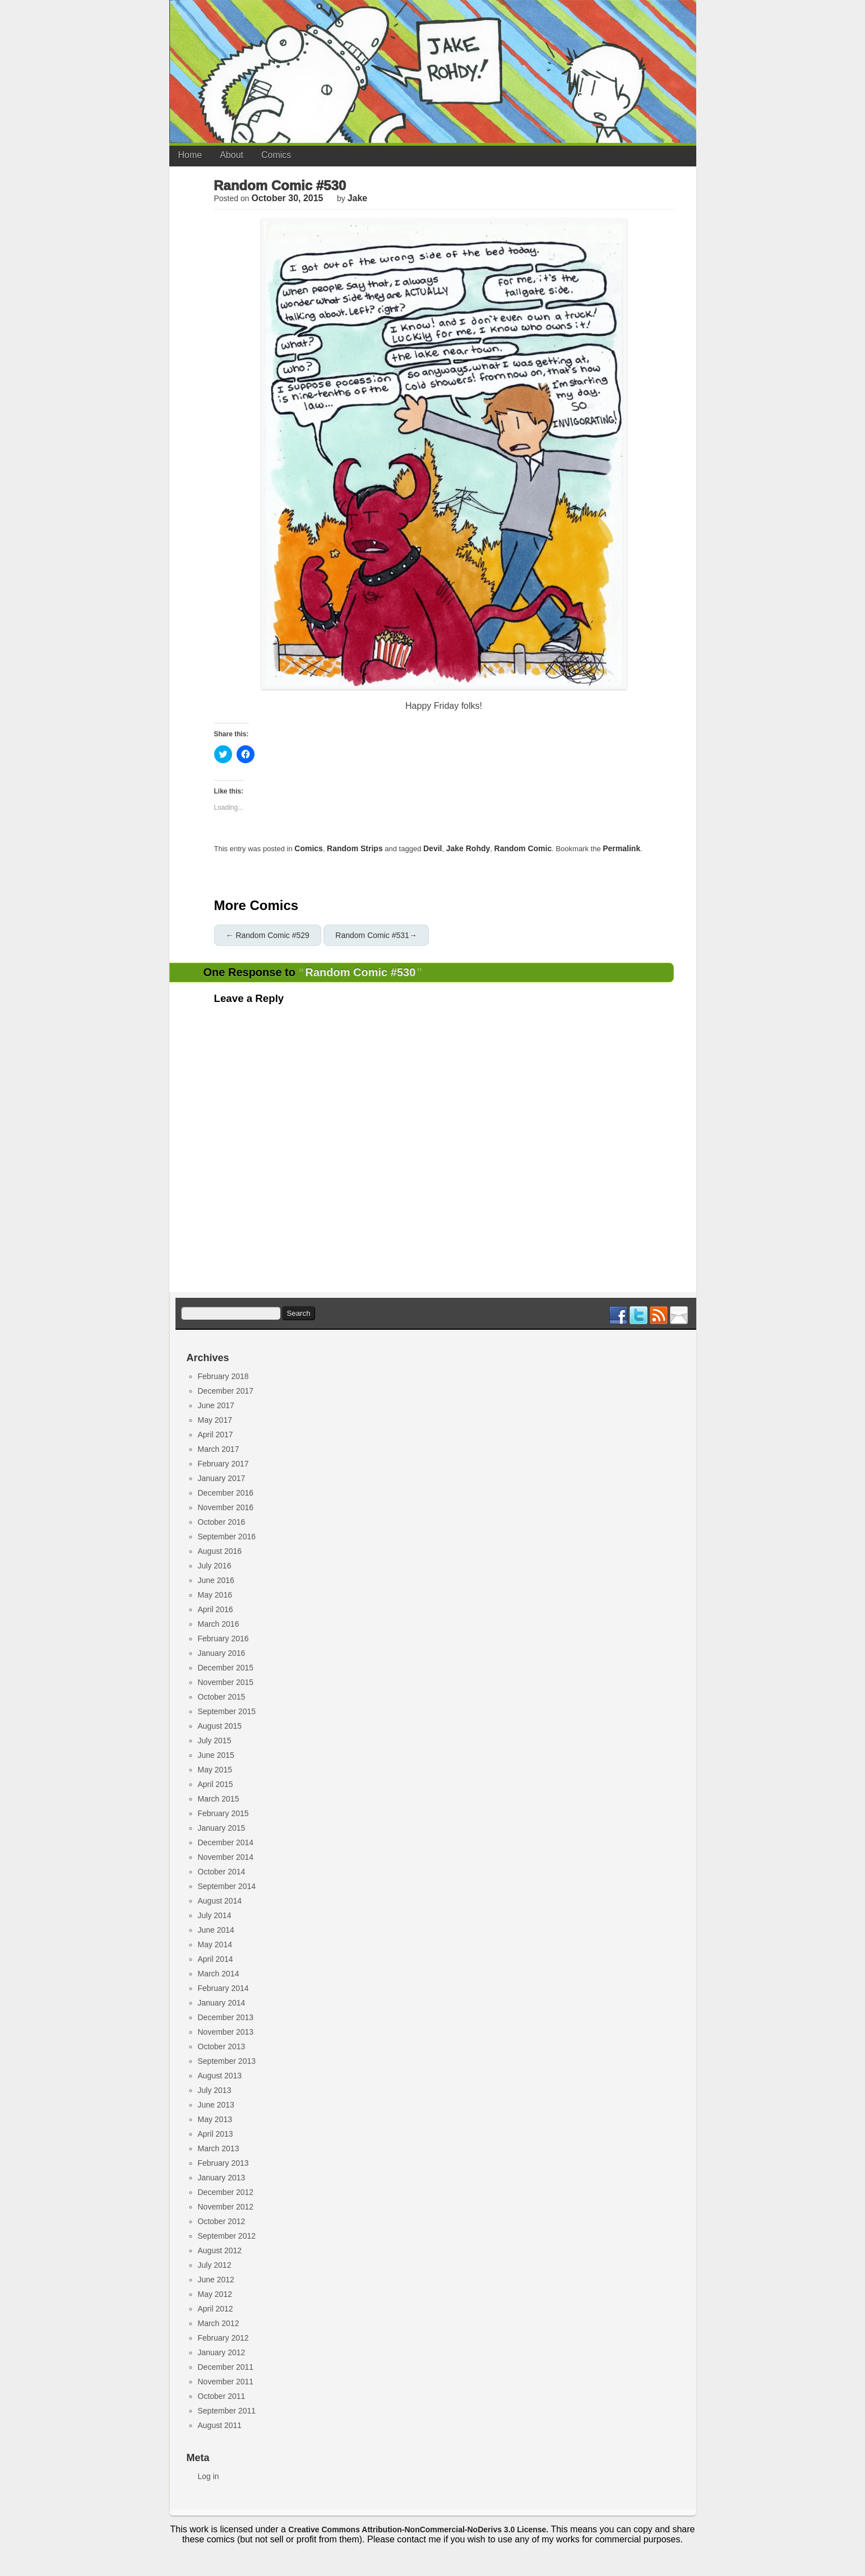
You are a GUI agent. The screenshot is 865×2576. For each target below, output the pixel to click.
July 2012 (215, 2265)
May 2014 (215, 1944)
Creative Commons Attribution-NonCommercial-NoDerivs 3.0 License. (418, 2529)
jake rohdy (468, 848)
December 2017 (226, 1390)
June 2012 (216, 2279)
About (231, 155)
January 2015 (222, 1827)
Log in (208, 2476)
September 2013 (227, 2061)
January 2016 (222, 1653)
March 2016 (218, 1623)
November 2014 (226, 1857)
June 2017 (216, 1405)
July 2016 (215, 1565)
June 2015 (216, 1755)
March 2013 (218, 2148)
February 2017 (223, 1463)
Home (190, 155)
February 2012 (223, 2337)
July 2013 (215, 2090)
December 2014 (226, 1842)
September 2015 (227, 1711)
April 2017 (215, 1434)
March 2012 (218, 2323)
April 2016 (215, 1609)
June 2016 (216, 1580)
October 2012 (222, 2221)
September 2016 (227, 1536)
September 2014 (227, 1886)
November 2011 (226, 2381)
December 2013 (226, 2017)
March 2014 (218, 1973)
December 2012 (226, 2192)
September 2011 (227, 2410)
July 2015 (215, 1740)
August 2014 (220, 1900)
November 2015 (226, 1682)
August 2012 (220, 2250)
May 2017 (215, 1419)
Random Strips (355, 848)
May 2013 (215, 2119)
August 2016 (220, 1551)
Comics (276, 155)
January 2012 (222, 2352)
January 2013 (222, 2177)
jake (358, 198)
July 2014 (215, 1915)
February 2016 (223, 1638)
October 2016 (222, 1521)
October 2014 (222, 1871)
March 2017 (218, 1449)
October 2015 (222, 1696)
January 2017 (222, 1478)
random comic (523, 848)
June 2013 (216, 2104)
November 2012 (226, 2206)
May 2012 (215, 2294)
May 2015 (215, 1769)
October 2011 (222, 2396)
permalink (621, 848)
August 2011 (220, 2425)
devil (432, 848)
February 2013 (223, 2163)
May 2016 (215, 1594)
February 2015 (223, 1813)
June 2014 (216, 1929)
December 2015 (226, 1667)
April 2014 (215, 1959)
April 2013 (215, 2133)
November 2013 (226, 2031)
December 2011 (226, 2367)
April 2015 (215, 1784)
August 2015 (220, 1725)
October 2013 (222, 2046)
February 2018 (223, 1376)
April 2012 (215, 2308)
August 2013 (220, 2075)
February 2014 (223, 1988)
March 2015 (218, 1798)
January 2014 (222, 2002)
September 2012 (227, 2235)
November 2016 (226, 1507)
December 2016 (226, 1492)
